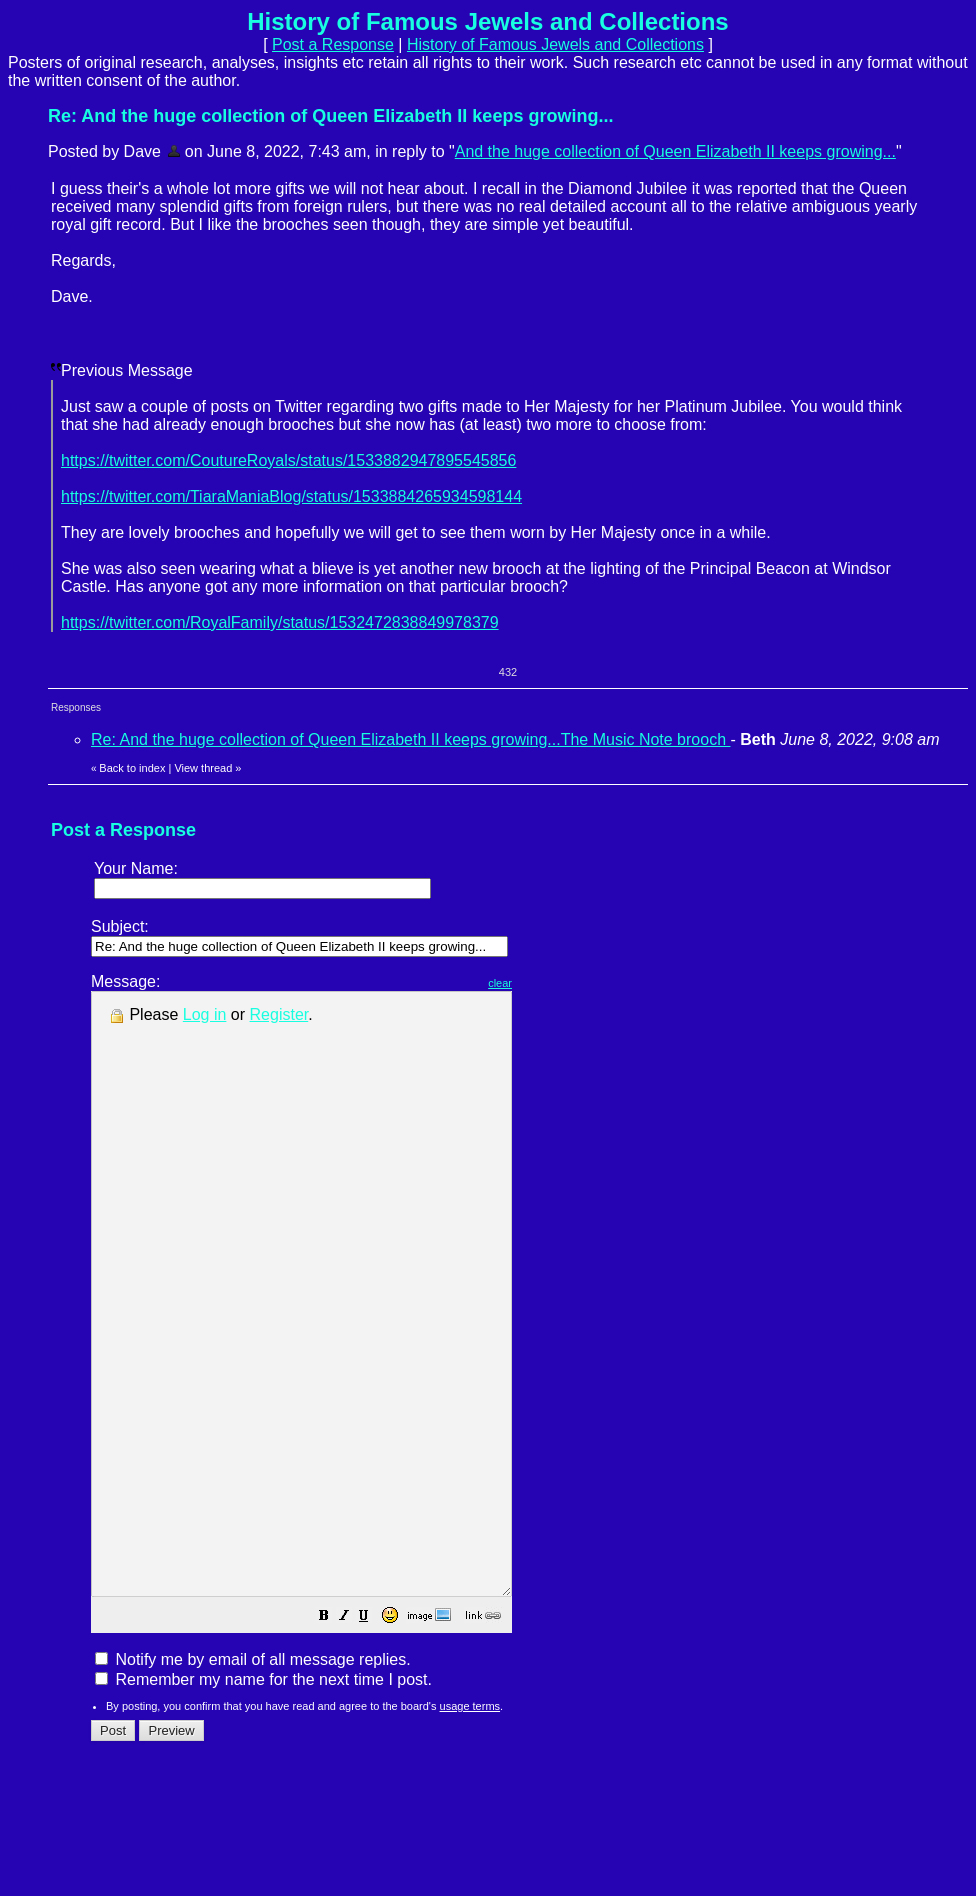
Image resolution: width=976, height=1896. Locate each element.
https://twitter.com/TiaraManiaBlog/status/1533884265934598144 (291, 496)
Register (279, 1014)
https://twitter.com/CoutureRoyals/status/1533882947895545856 (288, 460)
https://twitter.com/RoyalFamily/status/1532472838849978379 (280, 622)
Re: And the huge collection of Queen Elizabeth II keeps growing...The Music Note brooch (410, 739)
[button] (374, 1737)
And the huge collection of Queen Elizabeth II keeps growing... (675, 151)
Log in (205, 1014)
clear (550, 983)
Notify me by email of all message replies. (253, 1779)
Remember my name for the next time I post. (263, 1799)
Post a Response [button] (333, 44)
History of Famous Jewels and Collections (555, 44)
